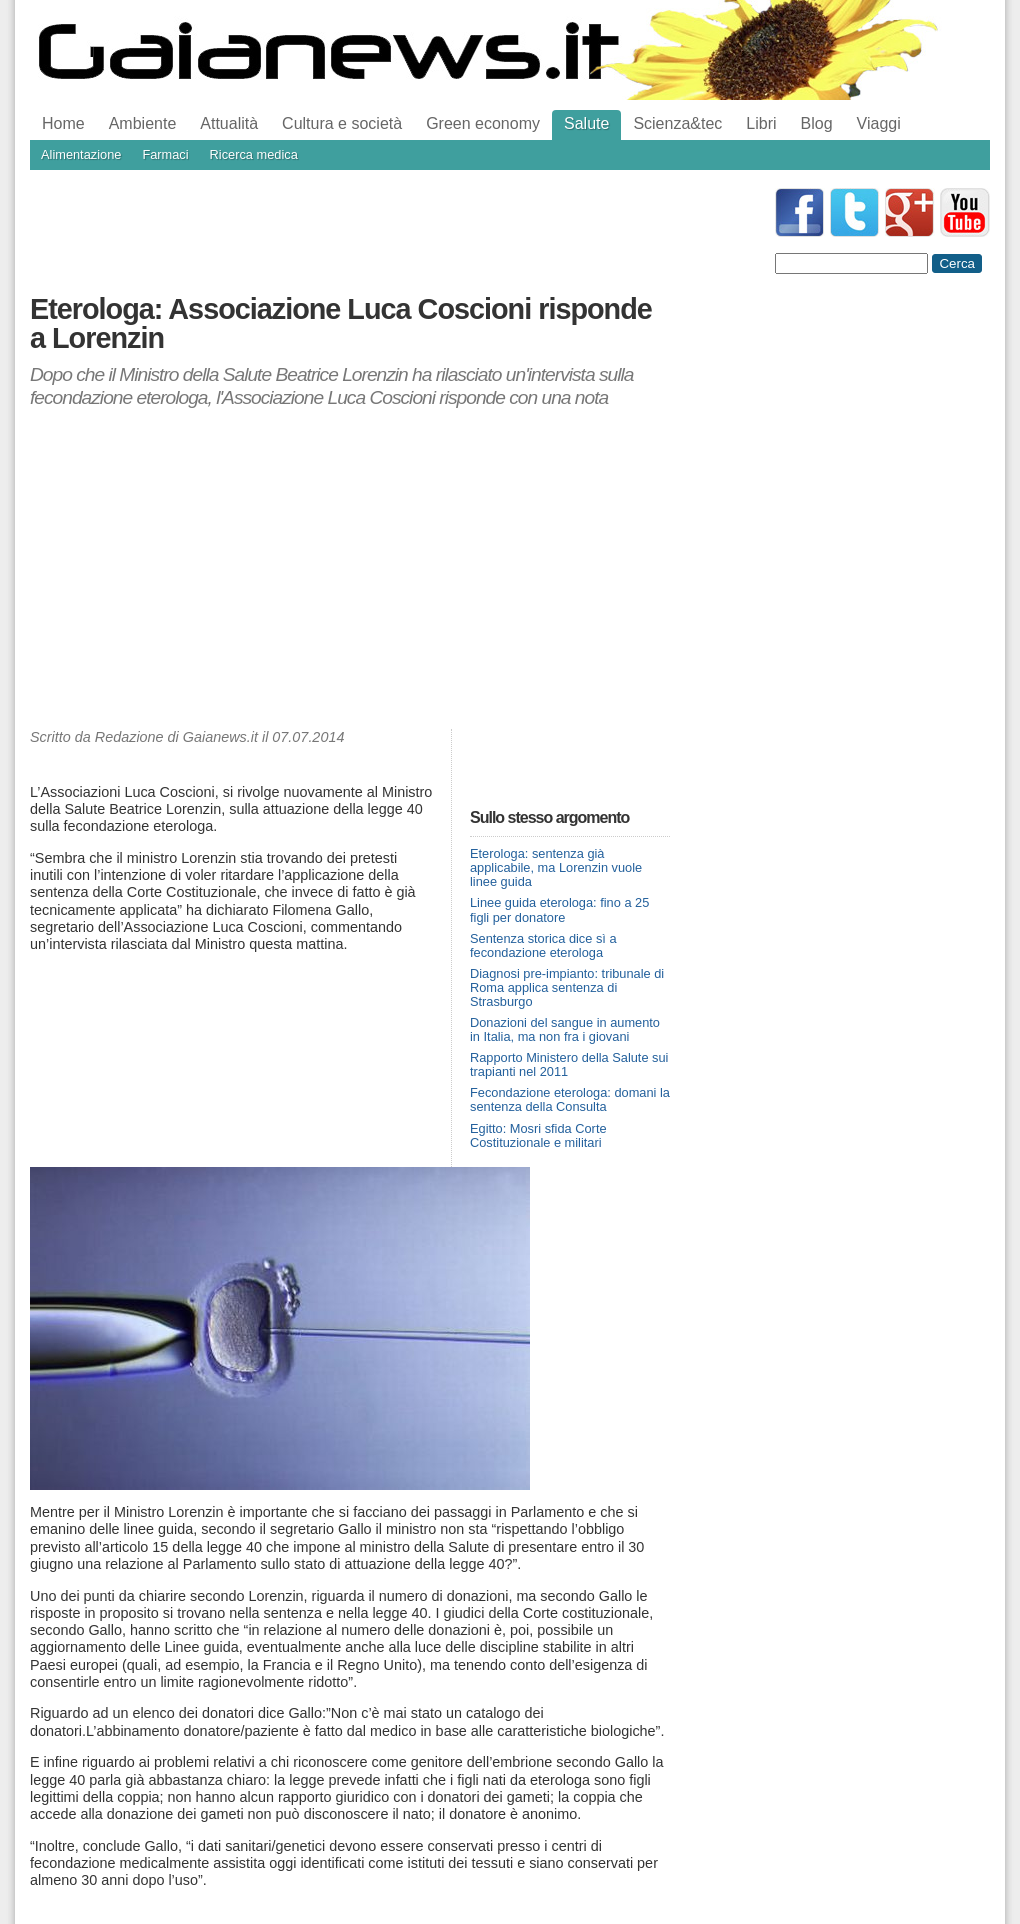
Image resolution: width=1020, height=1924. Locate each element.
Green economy (483, 123)
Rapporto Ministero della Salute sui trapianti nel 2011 (569, 1064)
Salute (586, 123)
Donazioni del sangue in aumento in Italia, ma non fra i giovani (565, 1029)
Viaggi (879, 123)
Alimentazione (81, 154)
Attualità (229, 123)
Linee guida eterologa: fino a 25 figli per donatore (559, 909)
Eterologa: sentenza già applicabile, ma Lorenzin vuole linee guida (556, 867)
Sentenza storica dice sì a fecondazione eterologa (543, 945)
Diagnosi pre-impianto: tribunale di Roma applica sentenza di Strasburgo (567, 987)
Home (63, 123)
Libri (761, 123)
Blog (817, 123)
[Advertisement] (350, 569)
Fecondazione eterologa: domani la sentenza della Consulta (570, 1099)
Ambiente (143, 123)
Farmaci (165, 154)
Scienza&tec (677, 123)
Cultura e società (342, 123)
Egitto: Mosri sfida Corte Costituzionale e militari (538, 1135)
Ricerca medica (254, 154)
